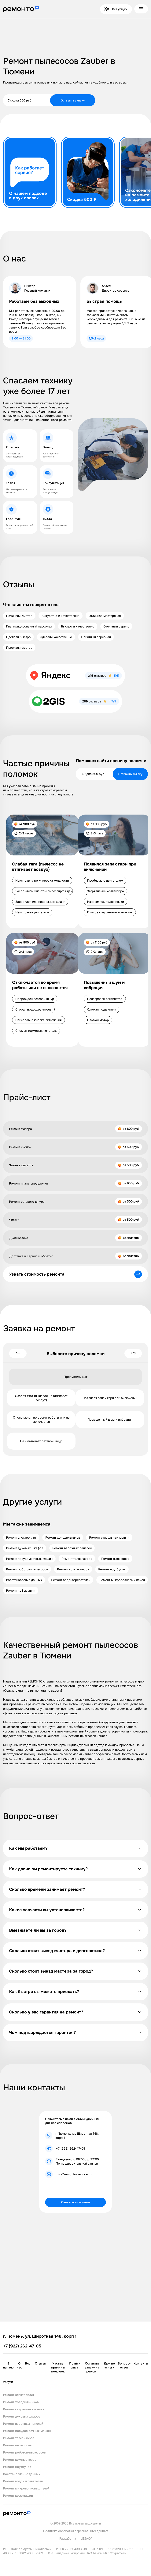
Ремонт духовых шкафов (24, 1548)
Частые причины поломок (58, 2367)
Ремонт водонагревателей (70, 1580)
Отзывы (40, 2363)
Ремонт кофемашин (20, 1590)
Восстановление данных (24, 1580)
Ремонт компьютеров (73, 1569)
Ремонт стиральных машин (109, 1537)
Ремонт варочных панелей (72, 1548)
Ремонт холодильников (62, 1537)
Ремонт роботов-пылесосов (27, 1569)
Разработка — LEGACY (75, 2538)
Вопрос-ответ (124, 2365)
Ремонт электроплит (21, 1537)
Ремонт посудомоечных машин (29, 1559)
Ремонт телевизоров (77, 1559)
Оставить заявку (73, 100)
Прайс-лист (74, 2365)
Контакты (141, 2363)
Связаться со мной (75, 2202)
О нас (19, 2365)
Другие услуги (109, 2365)
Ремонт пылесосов (115, 1559)
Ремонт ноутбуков (112, 1569)
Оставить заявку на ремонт (92, 2367)
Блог (28, 2363)
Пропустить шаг (75, 1377)
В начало (8, 2365)
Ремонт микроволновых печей (122, 1580)
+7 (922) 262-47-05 (70, 2148)
